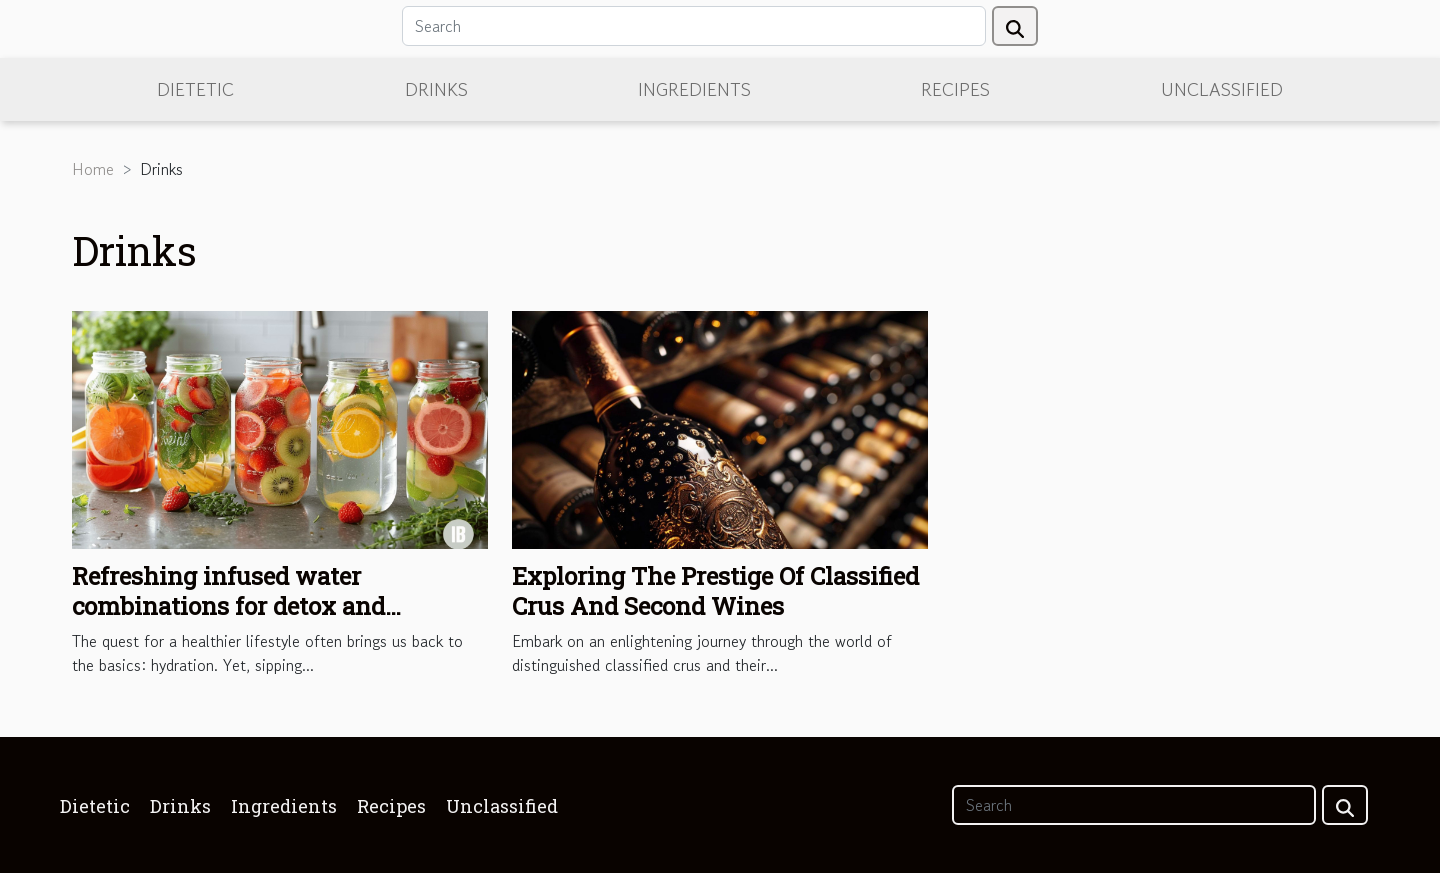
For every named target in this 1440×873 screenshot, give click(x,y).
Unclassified (1222, 89)
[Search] (694, 26)
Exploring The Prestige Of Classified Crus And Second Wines (715, 591)
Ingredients (694, 89)
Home (93, 169)
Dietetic (195, 89)
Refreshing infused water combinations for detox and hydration (228, 606)
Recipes (955, 89)
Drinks (436, 89)
